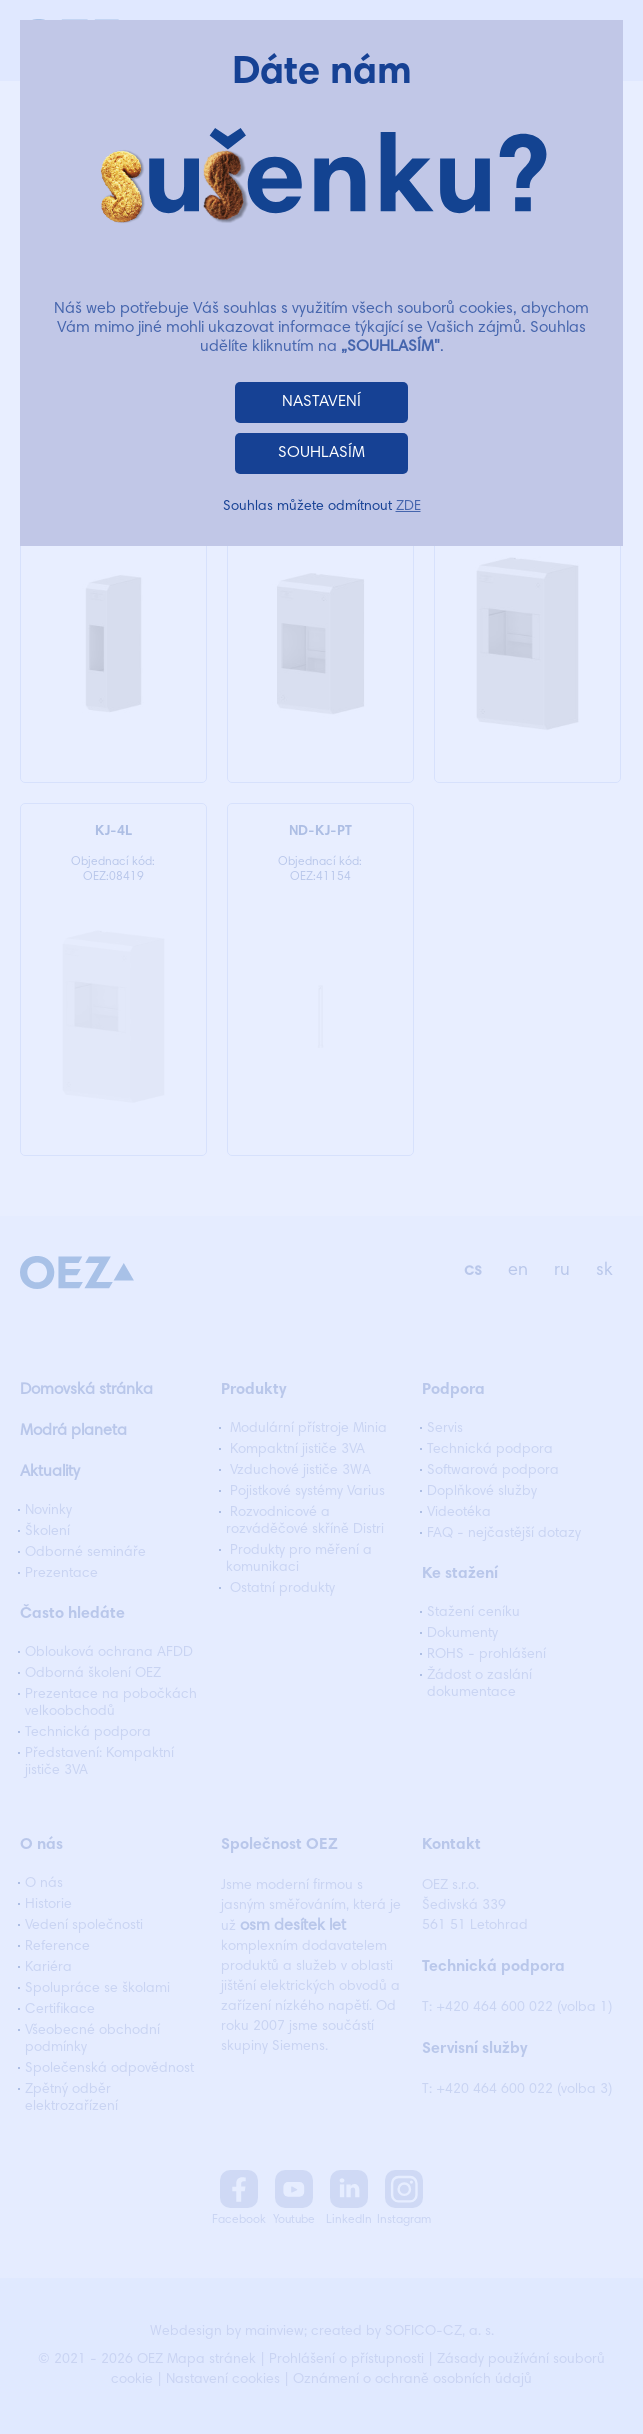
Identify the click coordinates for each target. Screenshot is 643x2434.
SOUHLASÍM (321, 453)
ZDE (408, 507)
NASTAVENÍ (321, 402)
